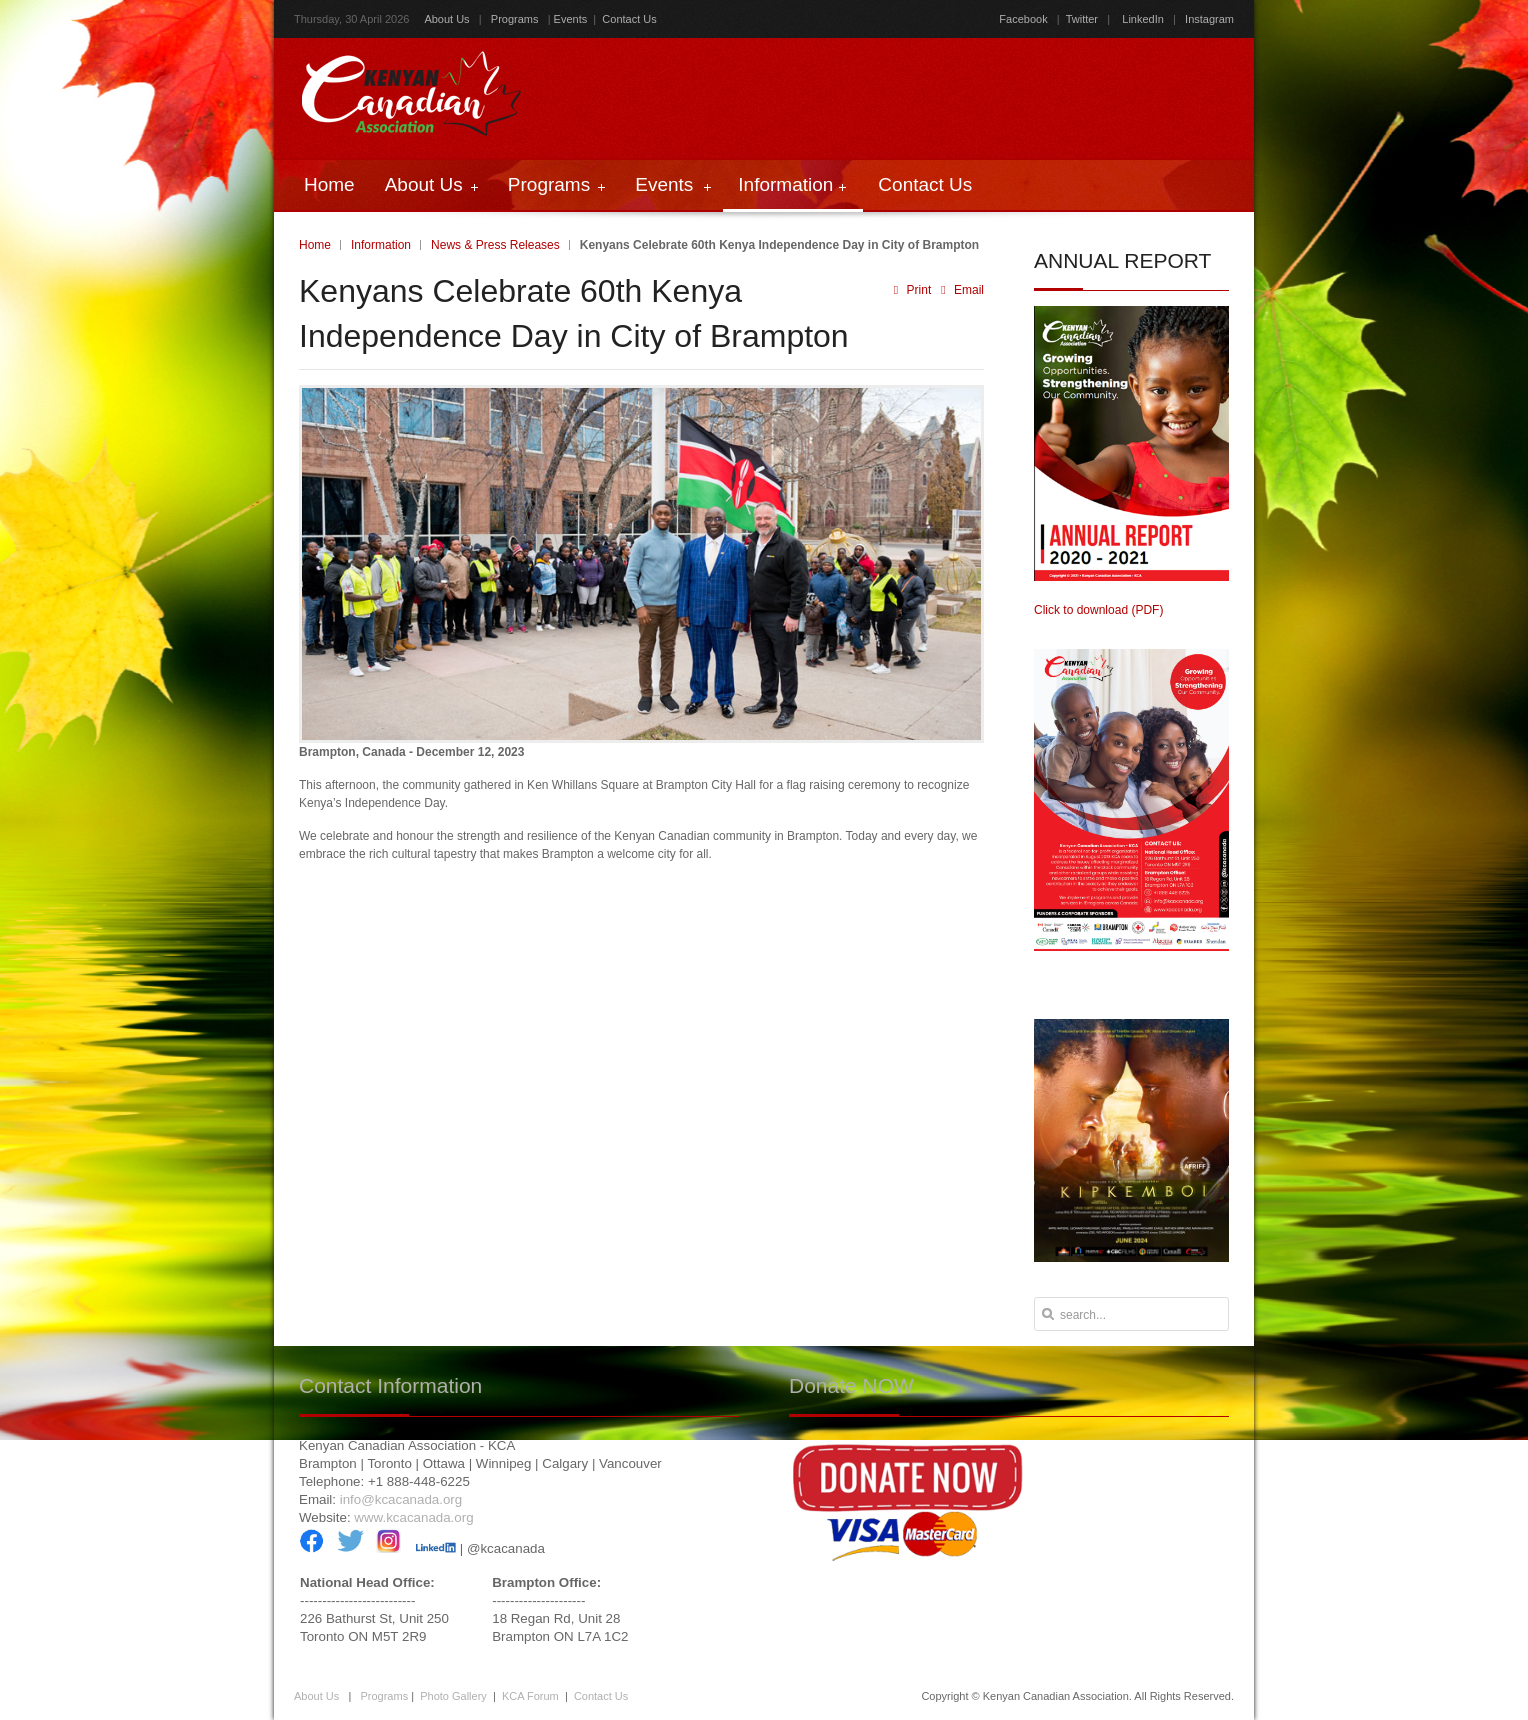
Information (381, 245)
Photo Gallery (453, 1696)
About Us (446, 19)
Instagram (1208, 19)
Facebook (1023, 19)
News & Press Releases (495, 245)
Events (571, 19)
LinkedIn (1143, 19)
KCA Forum (530, 1696)
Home (315, 245)
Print (912, 290)
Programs (515, 19)
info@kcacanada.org (401, 1499)
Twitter (1082, 19)
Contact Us (629, 19)
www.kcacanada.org (413, 1517)
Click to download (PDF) (1098, 610)
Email (960, 290)
